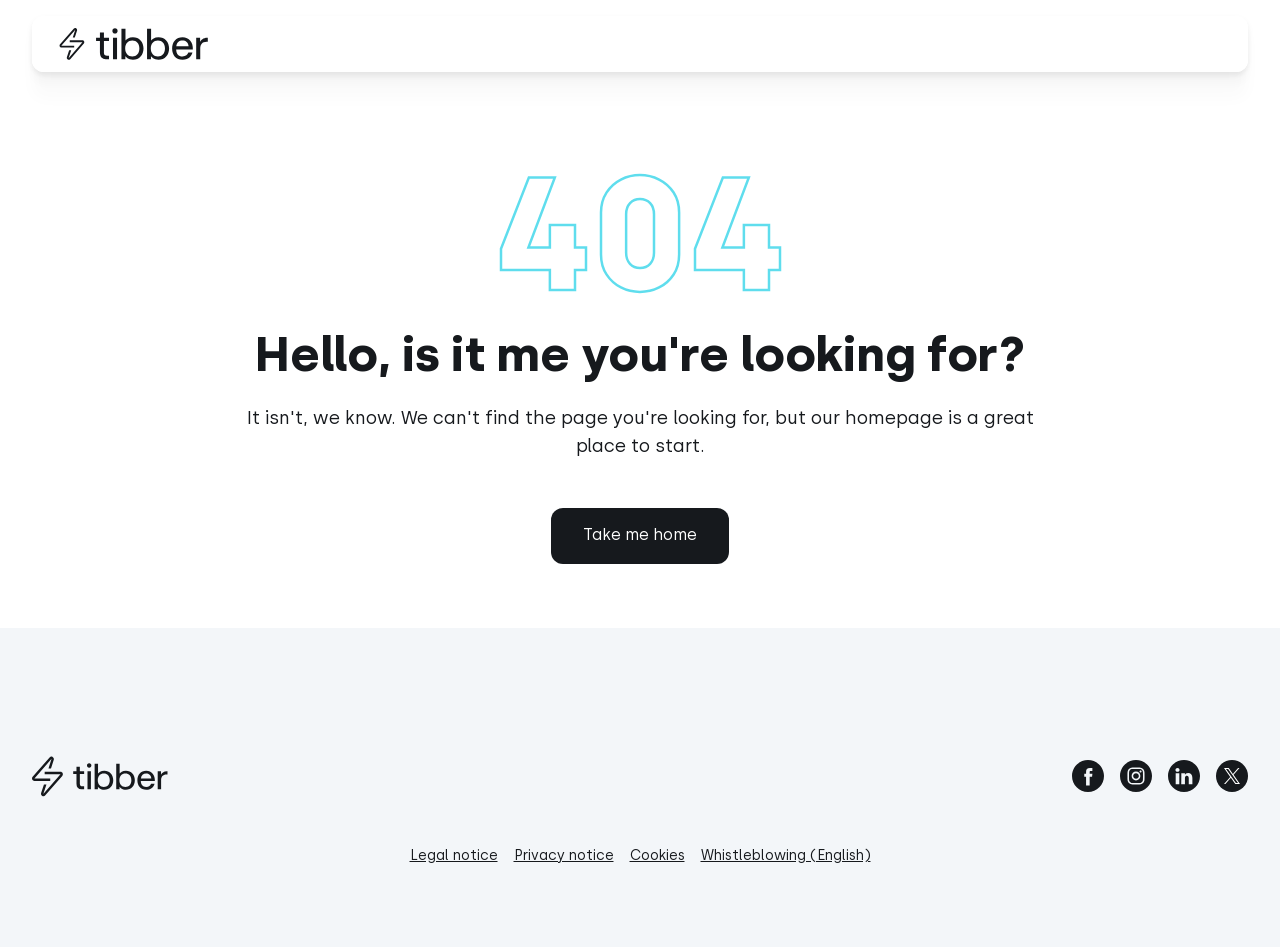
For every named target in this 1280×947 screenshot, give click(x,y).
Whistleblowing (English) (786, 855)
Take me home (640, 534)
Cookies (657, 855)
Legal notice (454, 855)
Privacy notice (564, 855)
